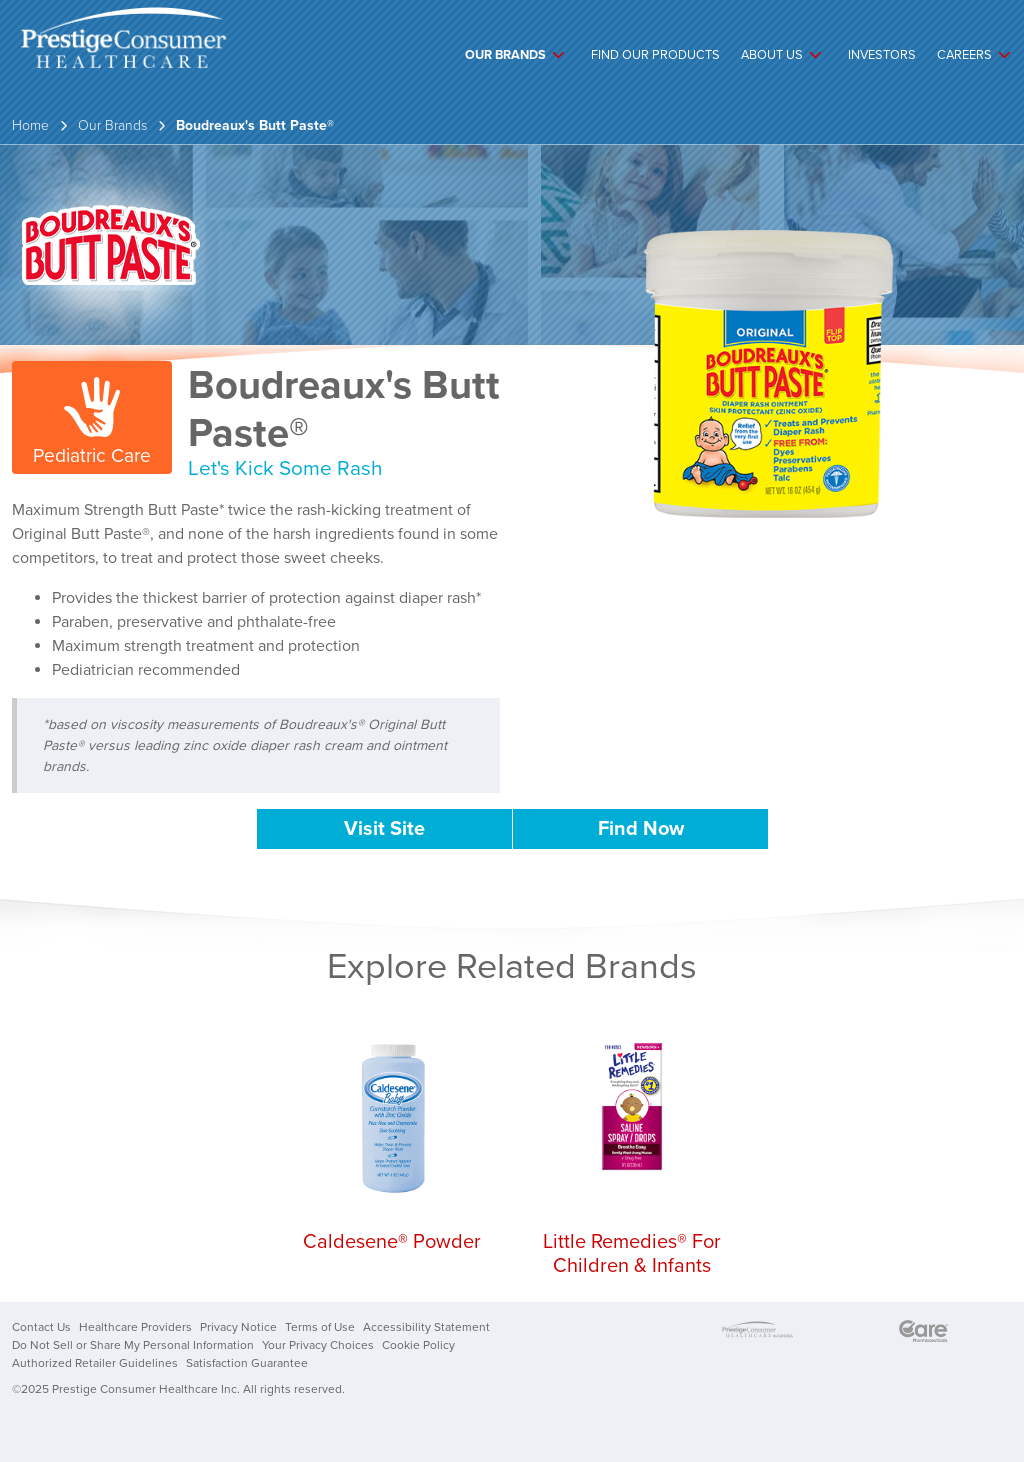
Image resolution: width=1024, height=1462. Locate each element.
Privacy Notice (238, 1327)
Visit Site (384, 829)
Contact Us (41, 1327)
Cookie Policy (418, 1345)
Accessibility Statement (426, 1327)
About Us (772, 55)
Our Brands (505, 55)
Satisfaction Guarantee (247, 1363)
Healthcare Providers (135, 1327)
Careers (964, 55)
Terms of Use (320, 1327)
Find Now (641, 829)
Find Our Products (655, 55)
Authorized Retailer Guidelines (95, 1363)
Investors (882, 55)
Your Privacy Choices (318, 1345)
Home (30, 125)
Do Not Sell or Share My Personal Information (133, 1345)
